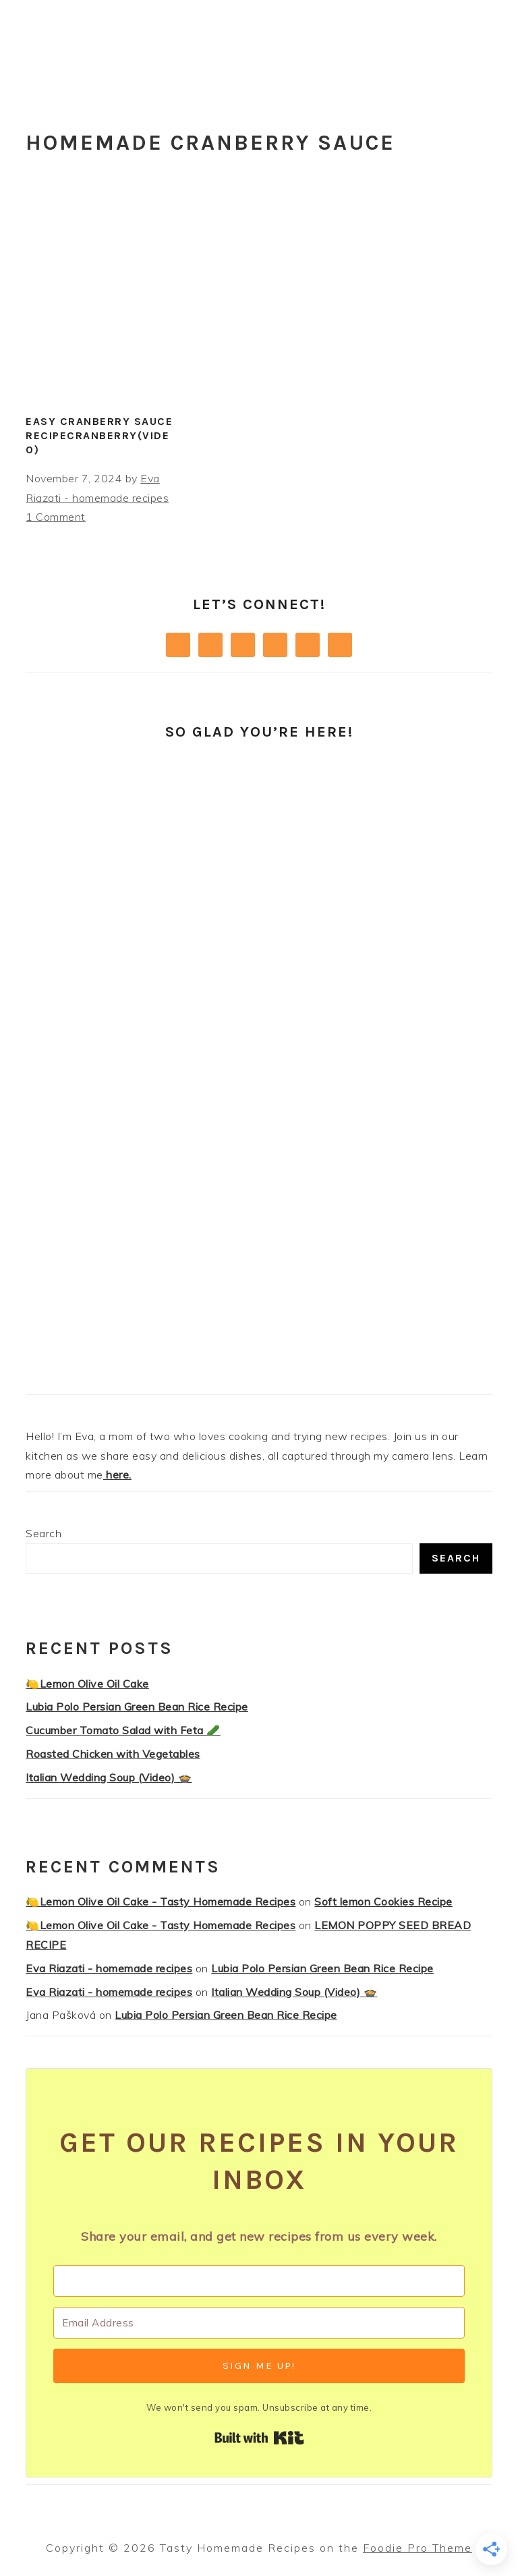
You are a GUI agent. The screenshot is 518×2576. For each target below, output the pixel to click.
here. (117, 1474)
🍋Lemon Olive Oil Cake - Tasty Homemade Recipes (160, 1901)
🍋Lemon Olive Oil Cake (87, 1683)
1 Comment (56, 516)
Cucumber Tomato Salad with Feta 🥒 (123, 1730)
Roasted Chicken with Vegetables (113, 1754)
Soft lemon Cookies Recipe (383, 1901)
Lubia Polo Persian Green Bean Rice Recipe (137, 1706)
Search (43, 1533)
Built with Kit (259, 2438)
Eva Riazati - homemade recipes (109, 1968)
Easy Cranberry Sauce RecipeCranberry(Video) (99, 435)
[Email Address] (258, 2323)
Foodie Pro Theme (417, 2547)
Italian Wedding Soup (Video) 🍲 (109, 1777)
